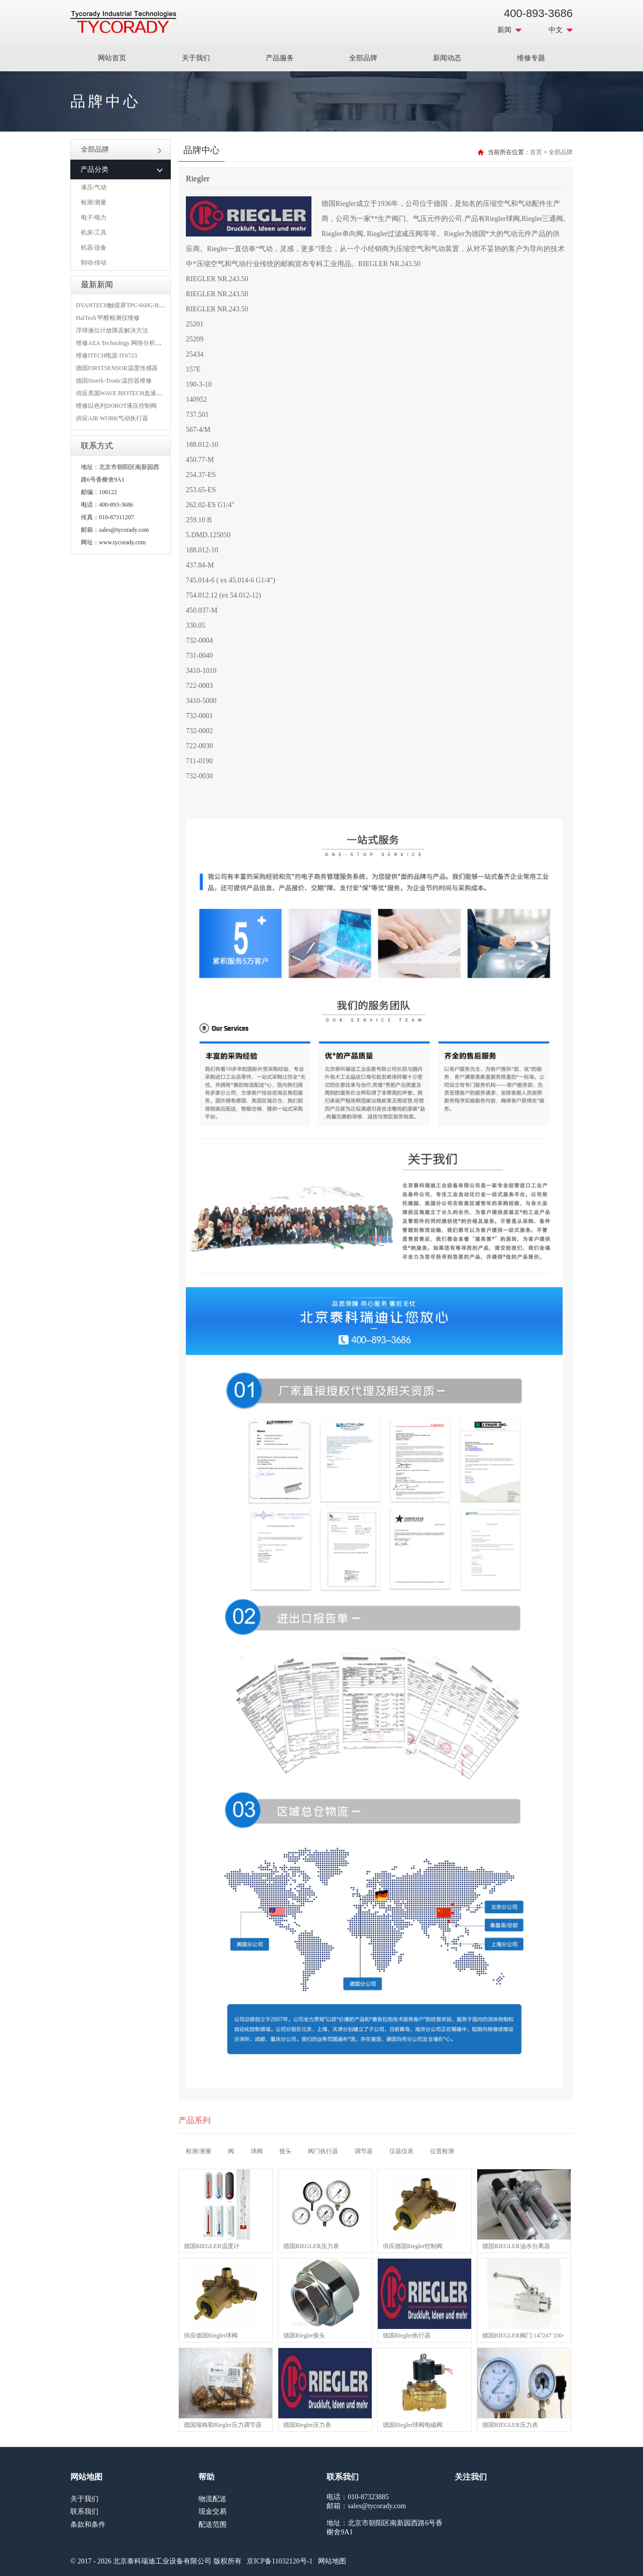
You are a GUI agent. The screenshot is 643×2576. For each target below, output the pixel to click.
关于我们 (196, 58)
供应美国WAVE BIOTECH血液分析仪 (125, 393)
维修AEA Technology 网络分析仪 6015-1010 (132, 342)
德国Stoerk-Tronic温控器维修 (114, 380)
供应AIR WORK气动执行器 (112, 418)
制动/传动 (93, 262)
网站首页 (112, 58)
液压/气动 (93, 187)
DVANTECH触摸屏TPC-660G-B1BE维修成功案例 (140, 305)
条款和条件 (87, 2524)
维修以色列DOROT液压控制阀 (116, 405)
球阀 (257, 2151)
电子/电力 (93, 217)
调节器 (364, 2151)
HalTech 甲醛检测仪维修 (108, 317)
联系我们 (84, 2511)
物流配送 (212, 2499)
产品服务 (280, 58)
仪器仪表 (401, 2151)
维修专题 (531, 58)
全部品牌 (363, 58)
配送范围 (212, 2524)
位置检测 (442, 2151)
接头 (285, 2151)
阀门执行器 (323, 2151)
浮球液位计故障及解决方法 (112, 330)
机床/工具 (93, 232)
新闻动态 (447, 58)
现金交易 (212, 2511)
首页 (536, 152)
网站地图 (332, 2561)
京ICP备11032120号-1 (279, 2561)
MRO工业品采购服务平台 (123, 22)
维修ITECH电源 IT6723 (106, 355)
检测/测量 (93, 202)
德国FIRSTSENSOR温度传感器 (117, 368)
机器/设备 (93, 247)
